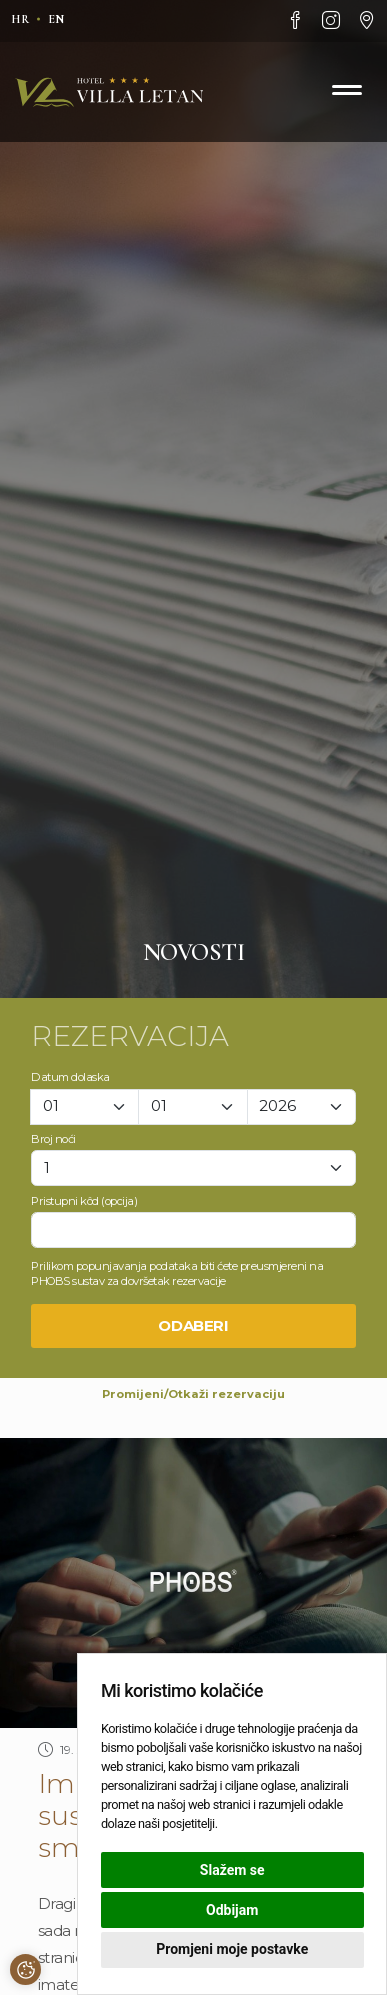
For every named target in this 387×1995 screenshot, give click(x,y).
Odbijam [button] (232, 1910)
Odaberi (193, 1325)
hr (20, 19)
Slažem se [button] (232, 1870)
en (56, 19)
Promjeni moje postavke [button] (232, 1949)
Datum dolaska (70, 1077)
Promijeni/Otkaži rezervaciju (193, 1394)
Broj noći (53, 1139)
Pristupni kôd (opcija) (84, 1201)
